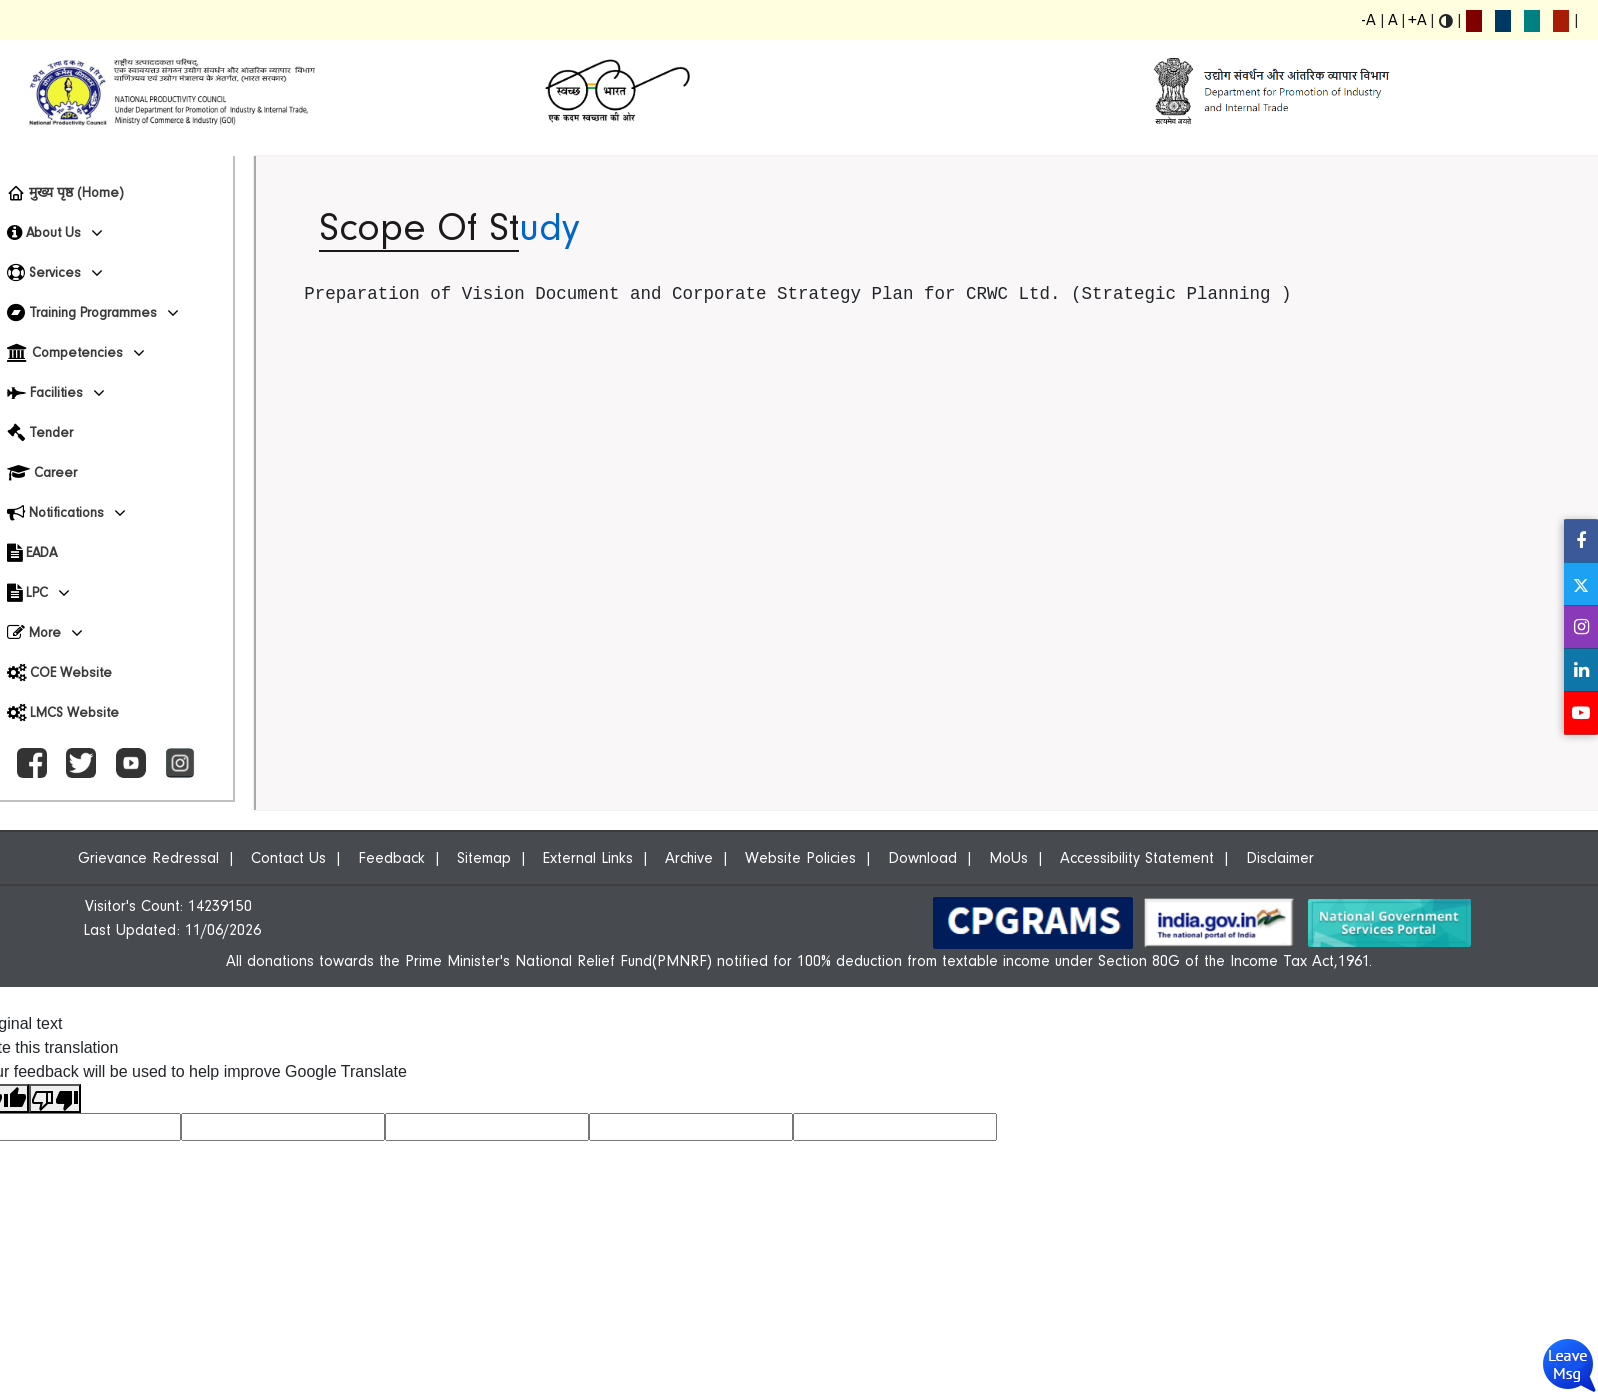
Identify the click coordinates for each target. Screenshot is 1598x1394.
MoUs (1008, 858)
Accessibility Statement (1137, 858)
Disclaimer (1280, 858)
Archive (689, 858)
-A (1369, 20)
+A (1417, 20)
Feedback (391, 858)
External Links (588, 858)
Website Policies (800, 858)
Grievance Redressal (148, 858)
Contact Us (288, 858)
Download (922, 858)
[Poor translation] (55, 1098)
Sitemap (484, 858)
